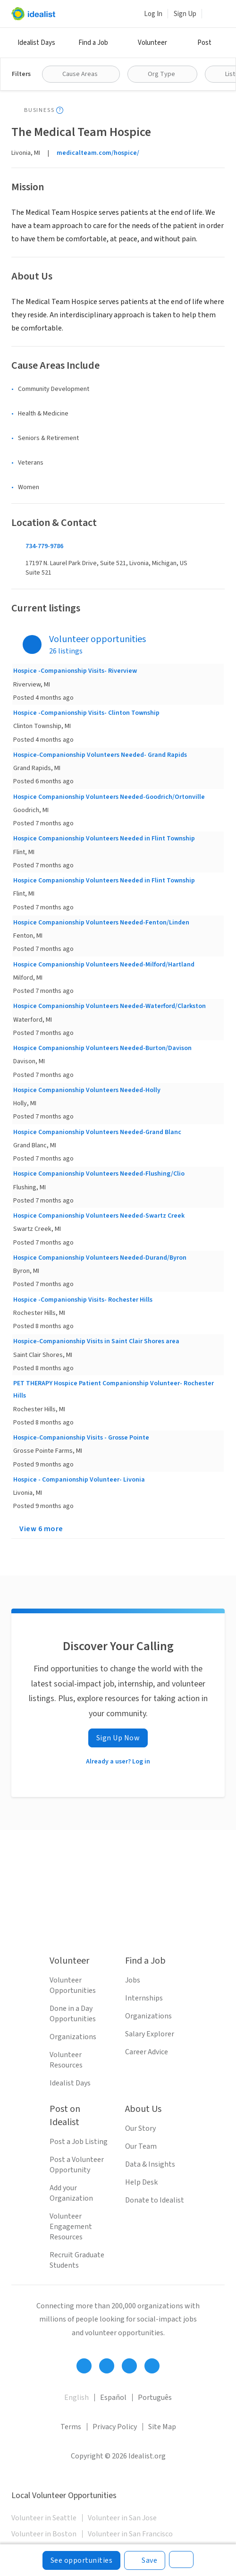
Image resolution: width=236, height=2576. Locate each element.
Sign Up (185, 14)
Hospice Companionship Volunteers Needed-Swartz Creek (99, 1215)
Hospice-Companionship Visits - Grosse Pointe (81, 1437)
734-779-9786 (44, 546)
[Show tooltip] (59, 110)
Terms (70, 2427)
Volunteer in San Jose (122, 2518)
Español (113, 2397)
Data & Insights (150, 2164)
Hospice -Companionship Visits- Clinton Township (86, 713)
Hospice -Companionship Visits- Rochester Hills (82, 1300)
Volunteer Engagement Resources (71, 2226)
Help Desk (141, 2182)
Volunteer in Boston (43, 2534)
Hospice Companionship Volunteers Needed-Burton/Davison (102, 1048)
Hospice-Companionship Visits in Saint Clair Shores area (96, 1341)
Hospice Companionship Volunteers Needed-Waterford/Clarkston (109, 1006)
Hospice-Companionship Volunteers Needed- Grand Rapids (100, 755)
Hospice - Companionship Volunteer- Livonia (79, 1479)
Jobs (132, 1980)
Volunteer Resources (66, 2060)
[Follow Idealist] (84, 2365)
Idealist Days (36, 43)
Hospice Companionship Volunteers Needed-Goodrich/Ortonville (109, 797)
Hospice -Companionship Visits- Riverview (75, 671)
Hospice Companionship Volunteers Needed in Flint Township (104, 838)
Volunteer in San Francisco (130, 2534)
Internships (144, 1998)
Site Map (162, 2427)
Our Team (141, 2146)
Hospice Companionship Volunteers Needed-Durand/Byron (99, 1258)
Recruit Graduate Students (77, 2260)
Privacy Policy (115, 2427)
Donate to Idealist (154, 2200)
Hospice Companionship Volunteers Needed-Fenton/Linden (101, 922)
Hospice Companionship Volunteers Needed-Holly (86, 1090)
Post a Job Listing (79, 2141)
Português (155, 2397)
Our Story (140, 2128)
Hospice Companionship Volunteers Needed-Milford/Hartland (103, 964)
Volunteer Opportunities (73, 1985)
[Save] (144, 2560)
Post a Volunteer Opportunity (77, 2164)
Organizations (73, 2037)
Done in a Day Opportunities (73, 2013)
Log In (153, 14)
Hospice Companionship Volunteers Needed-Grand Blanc (97, 1132)
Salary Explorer (149, 2034)
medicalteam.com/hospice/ (98, 153)
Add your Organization (71, 2193)
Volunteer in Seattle (43, 2518)
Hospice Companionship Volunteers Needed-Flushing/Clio (99, 1173)
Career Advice (146, 2052)
